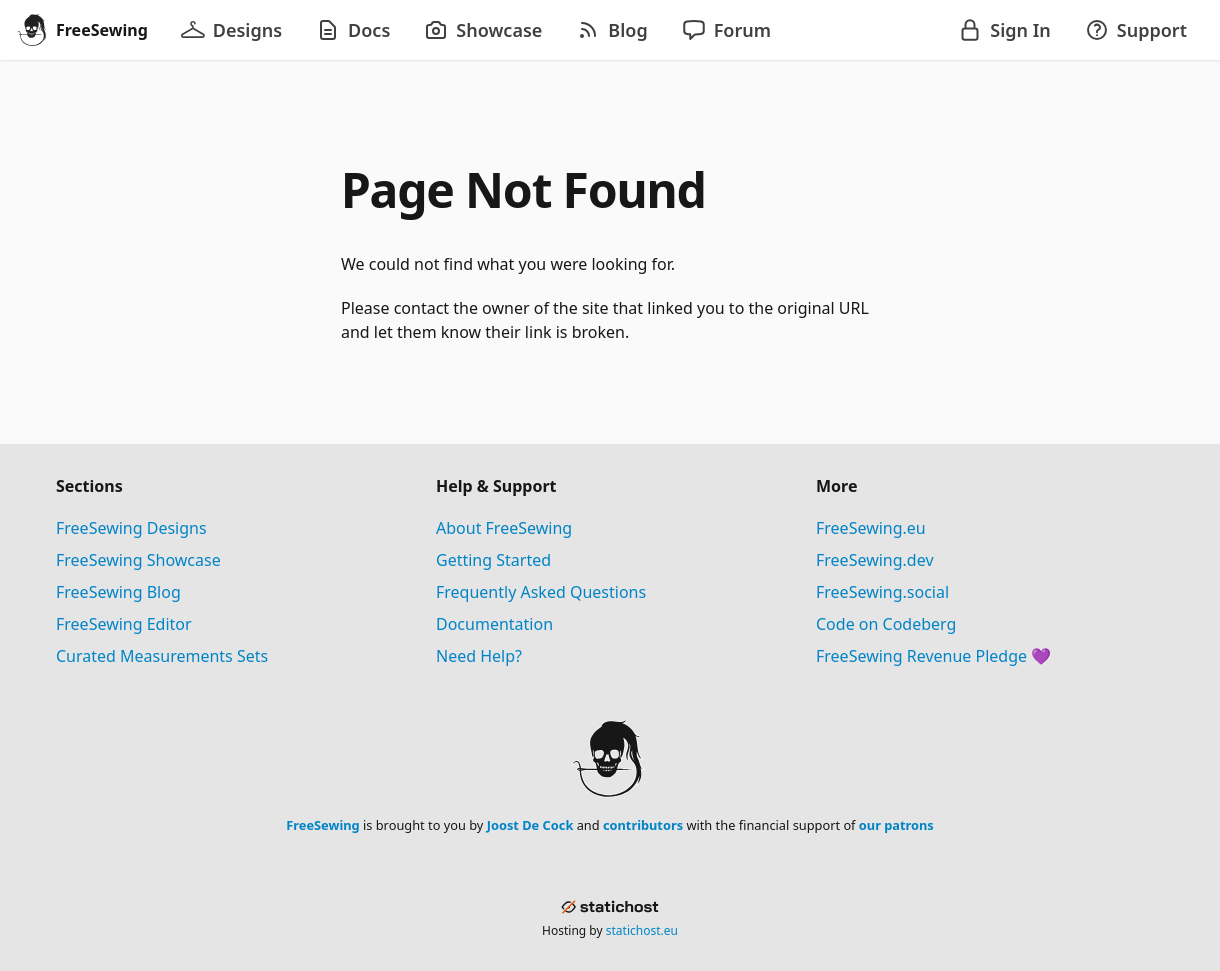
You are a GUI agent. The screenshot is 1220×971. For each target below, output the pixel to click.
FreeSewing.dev (875, 560)
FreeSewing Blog (118, 592)
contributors (643, 825)
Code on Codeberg (886, 624)
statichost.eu (642, 930)
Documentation (494, 624)
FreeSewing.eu (871, 528)
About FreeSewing (504, 528)
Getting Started (493, 560)
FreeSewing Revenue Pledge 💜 (933, 656)
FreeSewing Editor (124, 624)
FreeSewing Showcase (138, 560)
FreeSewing (322, 825)
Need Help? (479, 656)
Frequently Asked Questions (541, 592)
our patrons (896, 825)
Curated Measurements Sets (162, 656)
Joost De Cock (530, 825)
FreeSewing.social (882, 592)
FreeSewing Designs (131, 528)
